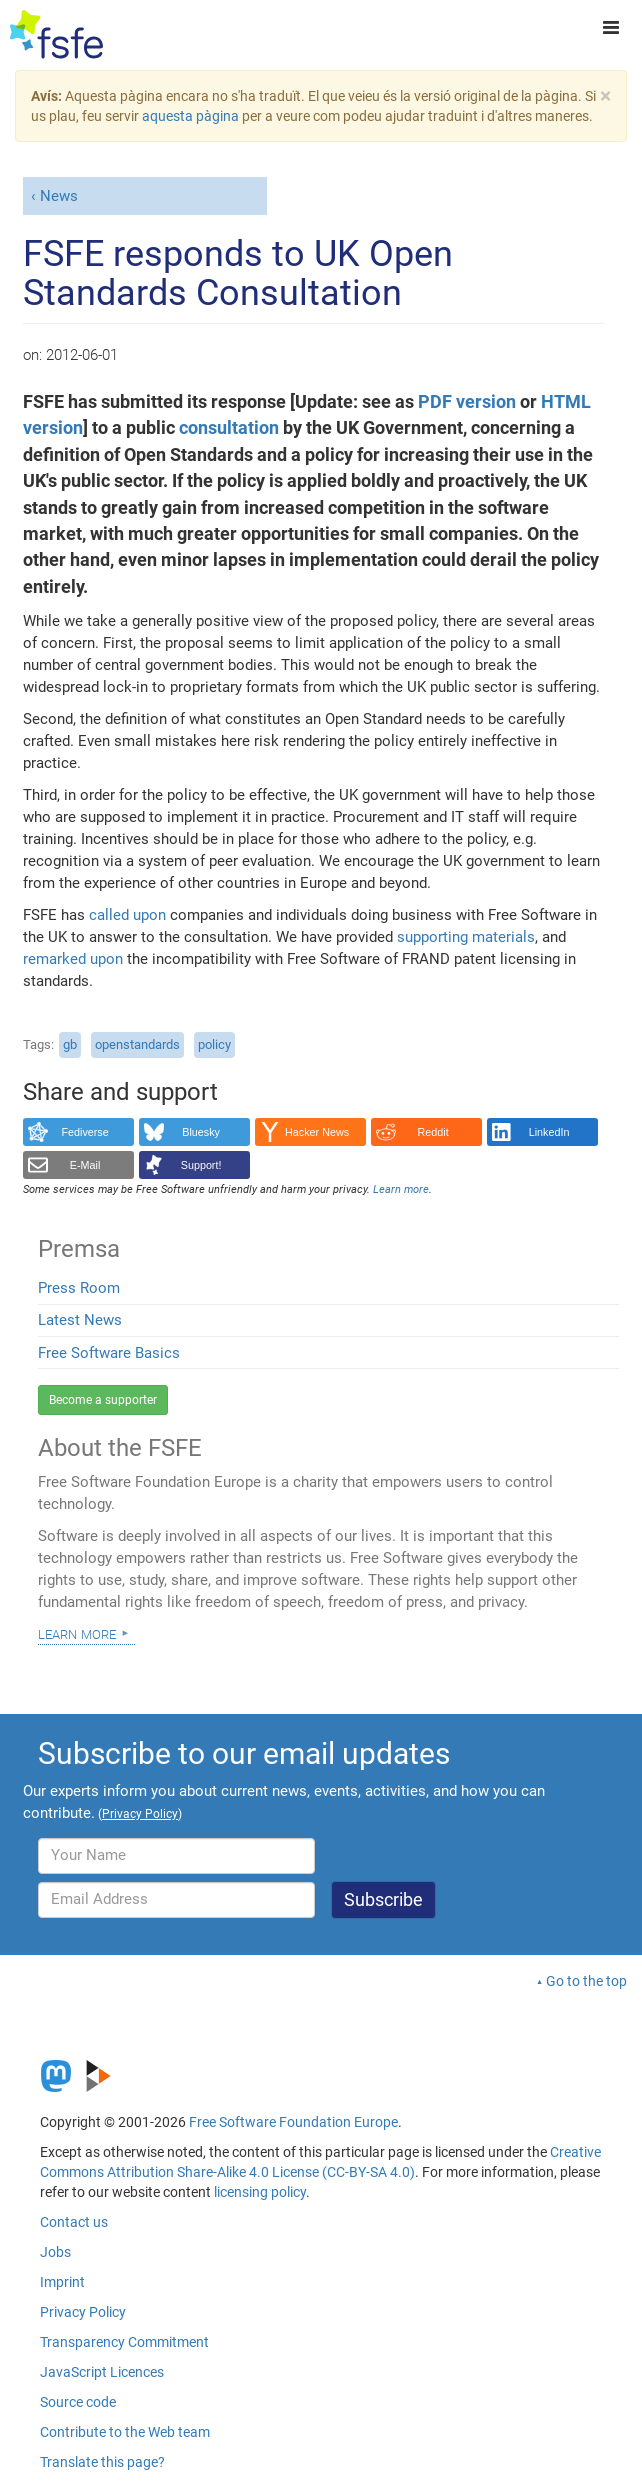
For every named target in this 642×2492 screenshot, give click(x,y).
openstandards (137, 1044)
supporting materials (466, 937)
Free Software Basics (109, 1353)
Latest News (80, 1320)
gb (70, 1044)
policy (214, 1044)
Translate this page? (102, 2462)
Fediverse (84, 1132)
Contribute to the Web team (125, 2432)
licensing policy (260, 2192)
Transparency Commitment (124, 2342)
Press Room (79, 1288)
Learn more (77, 1633)
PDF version (467, 402)
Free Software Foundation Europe (293, 2122)
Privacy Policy (83, 2312)
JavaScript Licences (102, 2372)
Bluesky (201, 1132)
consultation (229, 428)
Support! (201, 1165)
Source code (78, 2402)
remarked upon (73, 959)
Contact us (74, 2222)
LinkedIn (549, 1132)
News (59, 196)
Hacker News (317, 1132)
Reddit (433, 1132)
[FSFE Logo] (56, 35)
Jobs (55, 2252)
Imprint (62, 2282)
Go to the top (586, 1981)
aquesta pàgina (190, 116)
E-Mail (85, 1165)
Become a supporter (103, 1400)
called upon (127, 915)
